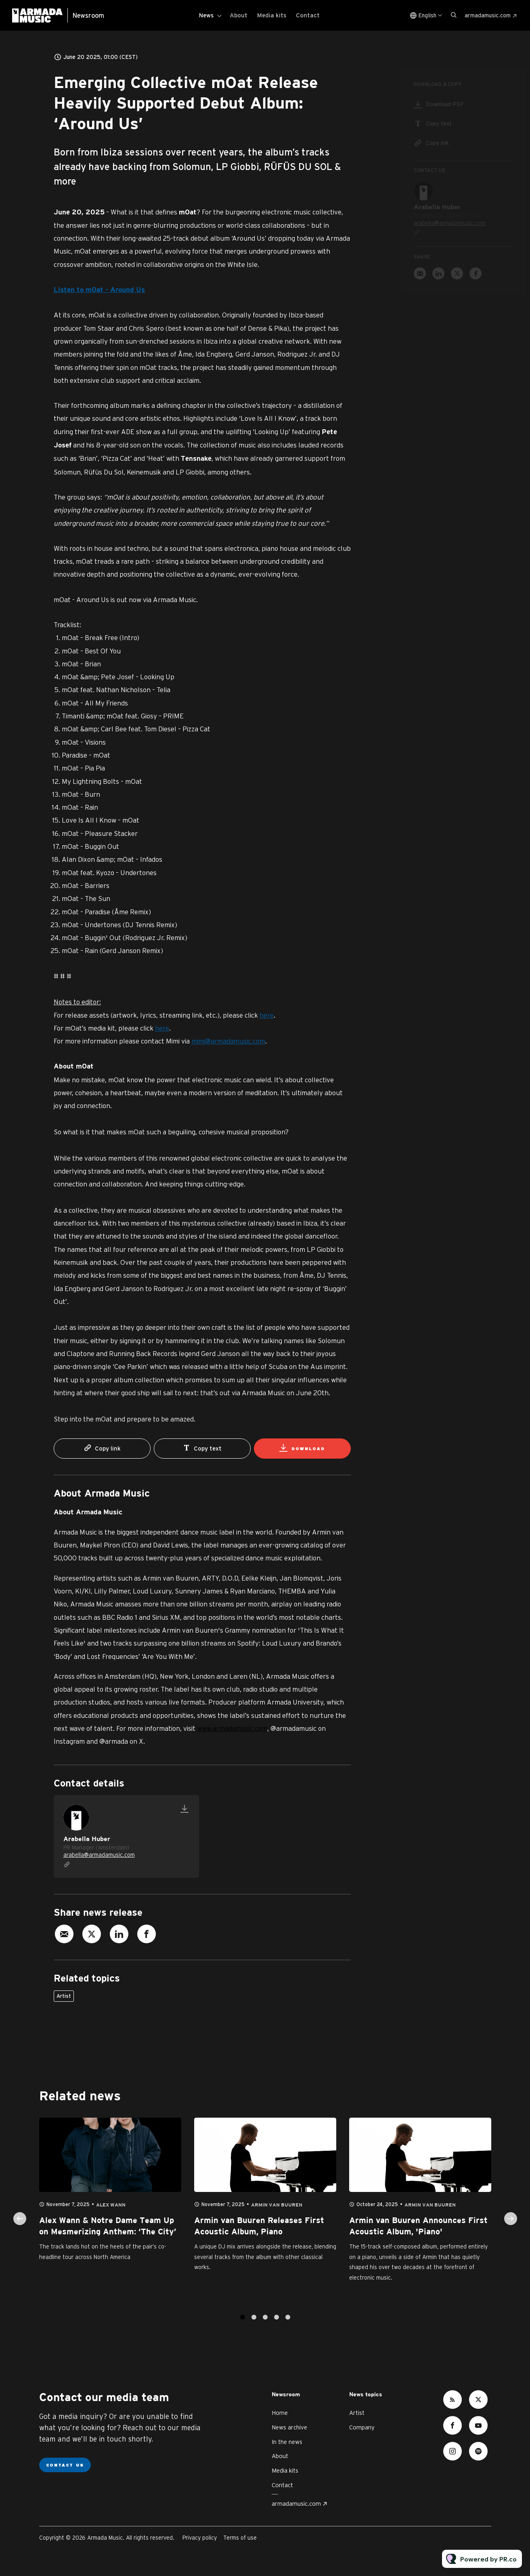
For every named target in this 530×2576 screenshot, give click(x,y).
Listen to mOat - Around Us (99, 290)
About (238, 15)
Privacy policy (199, 2537)
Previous (19, 2226)
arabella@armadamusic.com (99, 1855)
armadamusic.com (488, 15)
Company (362, 2427)
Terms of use (240, 2537)
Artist (64, 1996)
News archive (289, 2427)
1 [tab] (242, 2325)
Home (280, 2412)
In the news (287, 2441)
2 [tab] (253, 2325)
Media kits (271, 15)
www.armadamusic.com (232, 1728)
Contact (308, 15)
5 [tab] (287, 2325)
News (206, 15)
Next (510, 2226)
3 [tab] (265, 2325)
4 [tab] (276, 2325)
